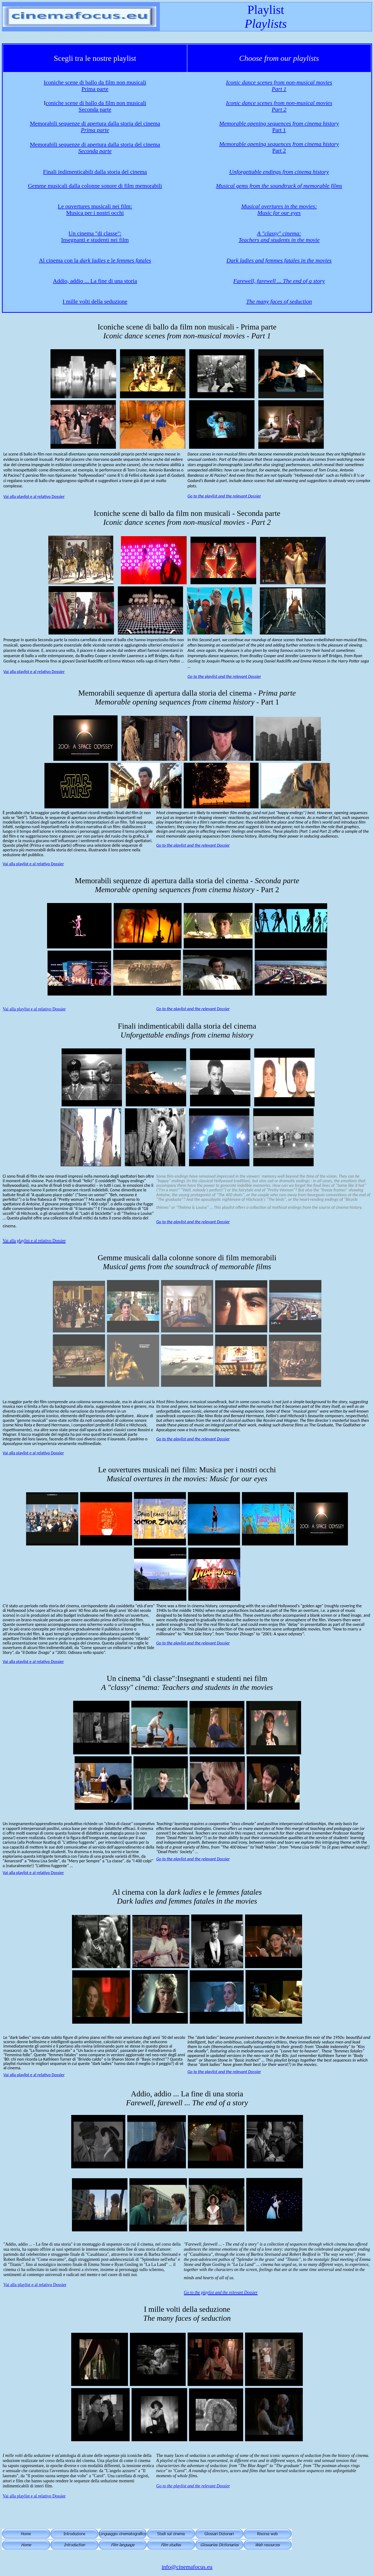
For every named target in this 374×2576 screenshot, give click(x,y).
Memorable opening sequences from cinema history (279, 123)
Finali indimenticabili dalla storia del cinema (95, 172)
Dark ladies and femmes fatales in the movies (279, 260)
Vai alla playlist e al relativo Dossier (34, 496)
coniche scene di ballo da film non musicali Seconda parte (96, 106)
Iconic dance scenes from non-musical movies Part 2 (279, 106)
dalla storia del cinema (216, 693)
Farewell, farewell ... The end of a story (279, 281)
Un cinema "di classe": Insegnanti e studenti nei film (95, 236)
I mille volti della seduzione (95, 301)
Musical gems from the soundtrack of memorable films (279, 186)
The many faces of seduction (279, 301)
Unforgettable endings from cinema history (279, 172)
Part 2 (279, 150)
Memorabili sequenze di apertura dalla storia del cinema (95, 126)
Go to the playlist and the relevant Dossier (224, 496)
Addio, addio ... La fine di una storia (95, 281)
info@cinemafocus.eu (187, 2567)
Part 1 (279, 130)
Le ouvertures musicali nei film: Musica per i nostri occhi (95, 209)
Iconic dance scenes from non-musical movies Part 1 (279, 85)
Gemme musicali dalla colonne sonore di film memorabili (95, 186)
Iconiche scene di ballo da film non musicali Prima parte (95, 85)
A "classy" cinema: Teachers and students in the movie (279, 236)
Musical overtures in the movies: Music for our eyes (279, 209)
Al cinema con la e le (95, 260)
